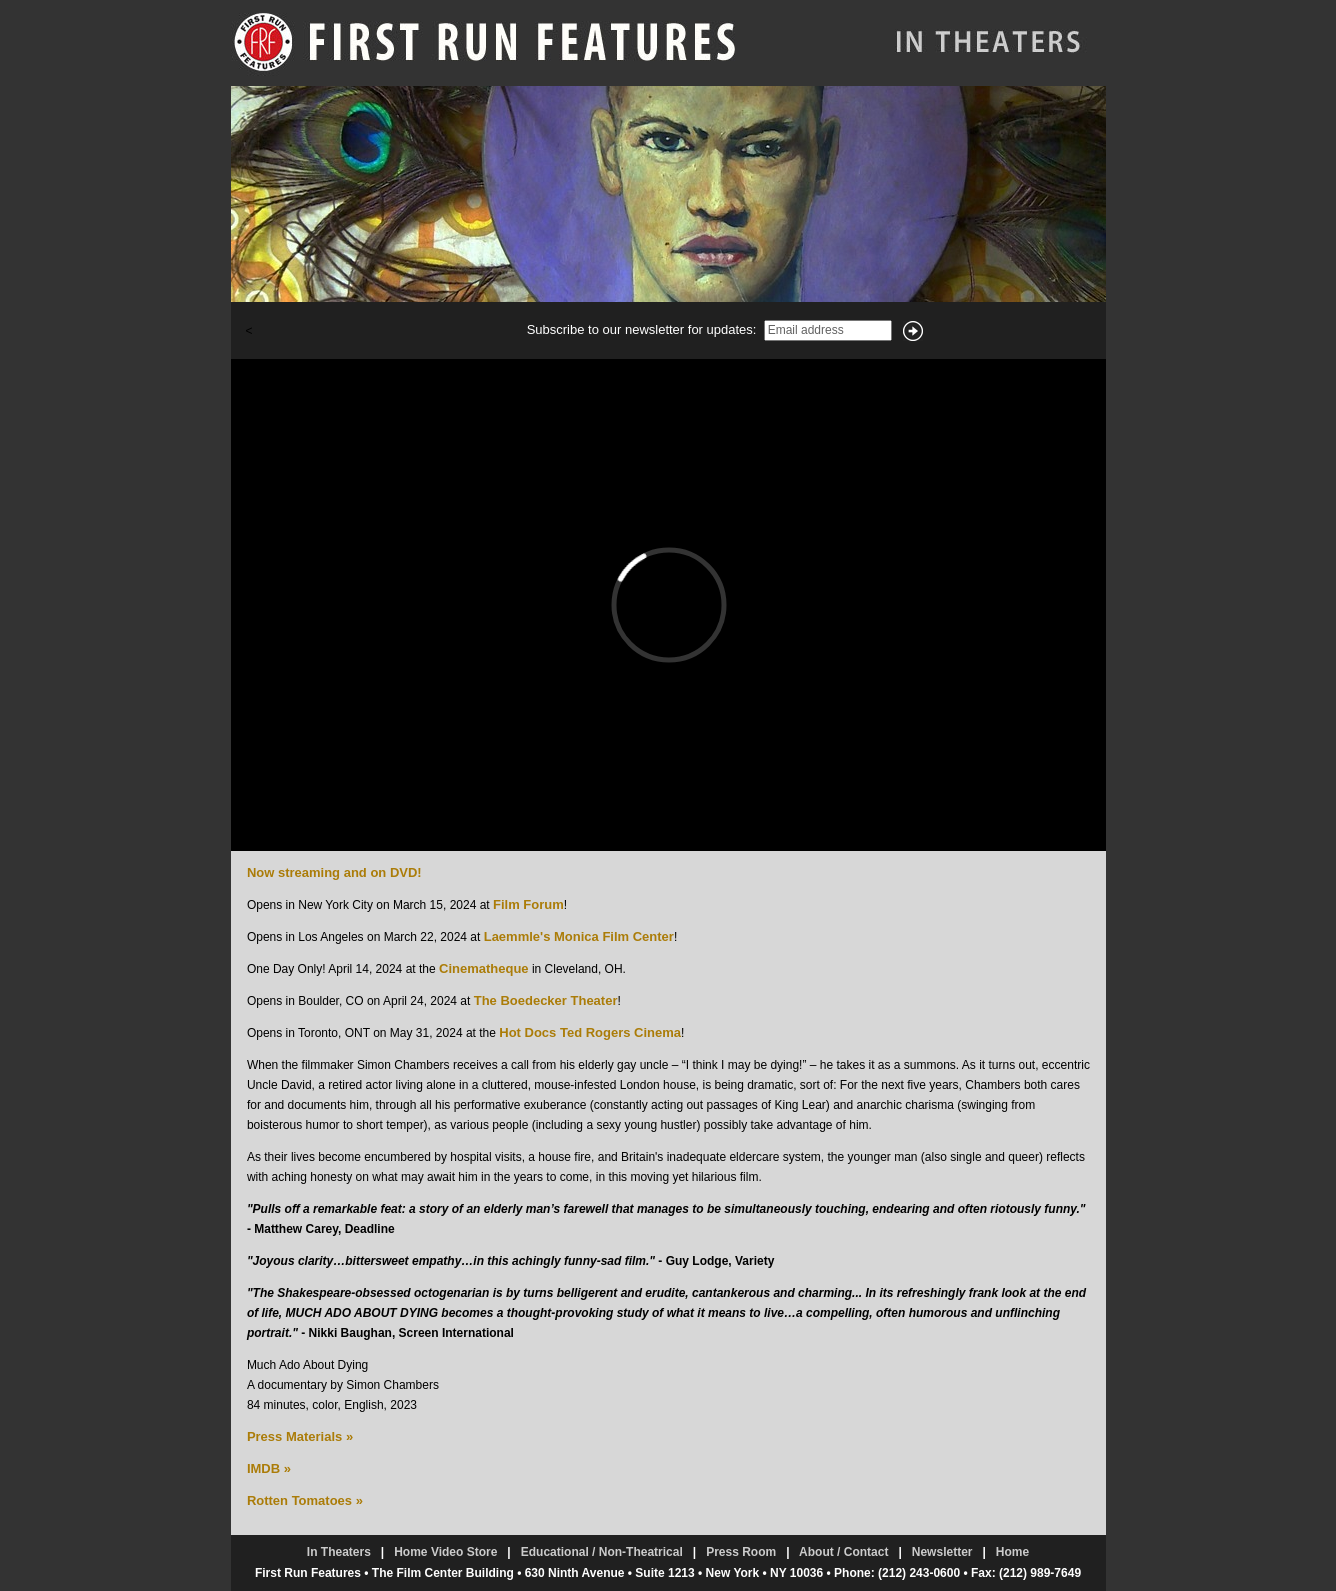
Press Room (741, 1552)
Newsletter (942, 1552)
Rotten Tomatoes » (305, 1500)
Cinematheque (484, 968)
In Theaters (339, 1552)
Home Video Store (445, 1552)
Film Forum (528, 904)
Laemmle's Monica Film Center (579, 936)
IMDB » (269, 1468)
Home (1012, 1552)
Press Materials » (300, 1436)
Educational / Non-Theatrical (602, 1552)
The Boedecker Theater (546, 1000)
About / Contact (843, 1552)
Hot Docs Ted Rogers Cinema (590, 1032)
